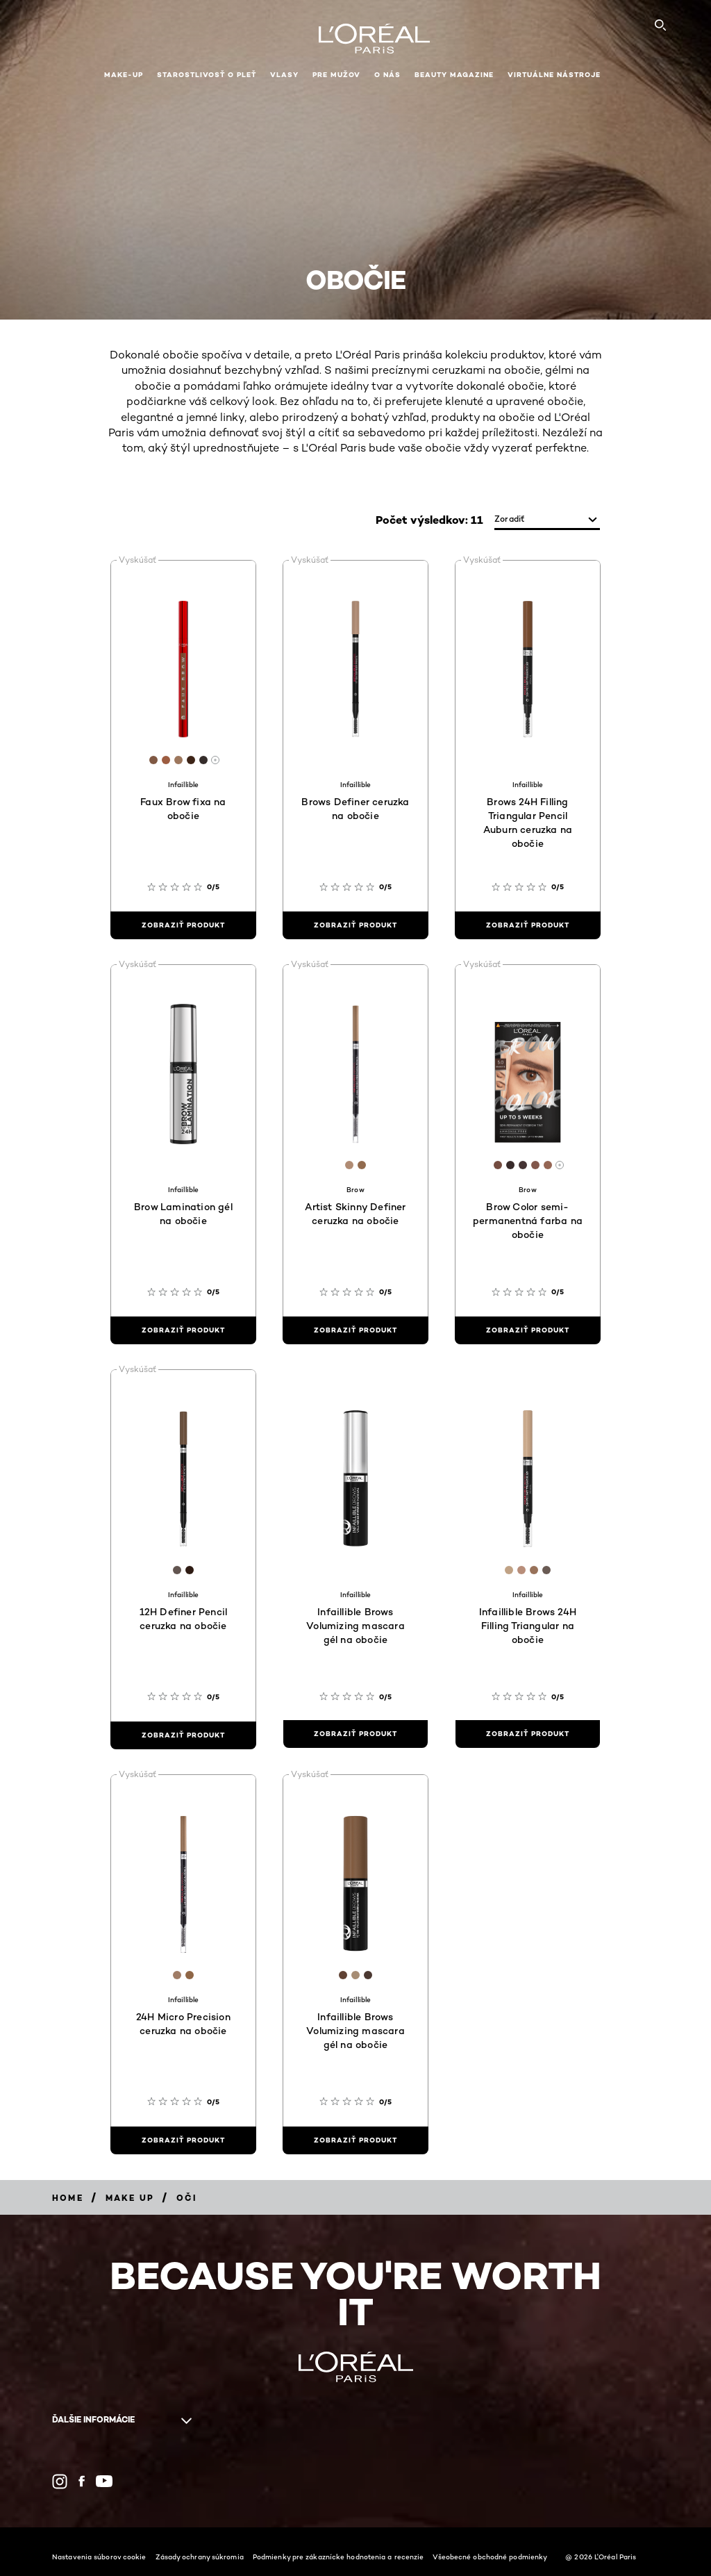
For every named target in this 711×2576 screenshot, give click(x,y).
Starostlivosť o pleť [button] (206, 74)
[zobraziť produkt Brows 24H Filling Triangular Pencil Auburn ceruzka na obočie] (528, 925)
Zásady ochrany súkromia (200, 2556)
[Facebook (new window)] (81, 2481)
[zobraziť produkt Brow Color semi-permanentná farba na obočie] (528, 1330)
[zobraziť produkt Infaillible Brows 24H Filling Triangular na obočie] (527, 1734)
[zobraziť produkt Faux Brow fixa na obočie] (183, 925)
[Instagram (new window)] (59, 2481)
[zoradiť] (547, 520)
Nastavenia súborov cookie (99, 2556)
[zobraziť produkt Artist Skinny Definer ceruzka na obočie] (355, 1330)
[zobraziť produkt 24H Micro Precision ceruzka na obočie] (183, 2140)
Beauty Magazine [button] (454, 74)
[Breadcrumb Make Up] (130, 2198)
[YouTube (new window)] (104, 2481)
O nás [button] (387, 74)
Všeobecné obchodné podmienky (490, 2556)
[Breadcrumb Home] (67, 2198)
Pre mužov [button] (336, 74)
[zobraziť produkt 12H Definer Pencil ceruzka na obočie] (183, 1735)
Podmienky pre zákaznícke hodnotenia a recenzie (338, 2556)
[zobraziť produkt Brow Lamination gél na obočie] (183, 1330)
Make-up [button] (123, 74)
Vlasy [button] (284, 74)
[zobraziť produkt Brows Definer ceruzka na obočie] (355, 925)
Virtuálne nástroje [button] (554, 74)
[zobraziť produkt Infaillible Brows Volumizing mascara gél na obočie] (355, 1734)
